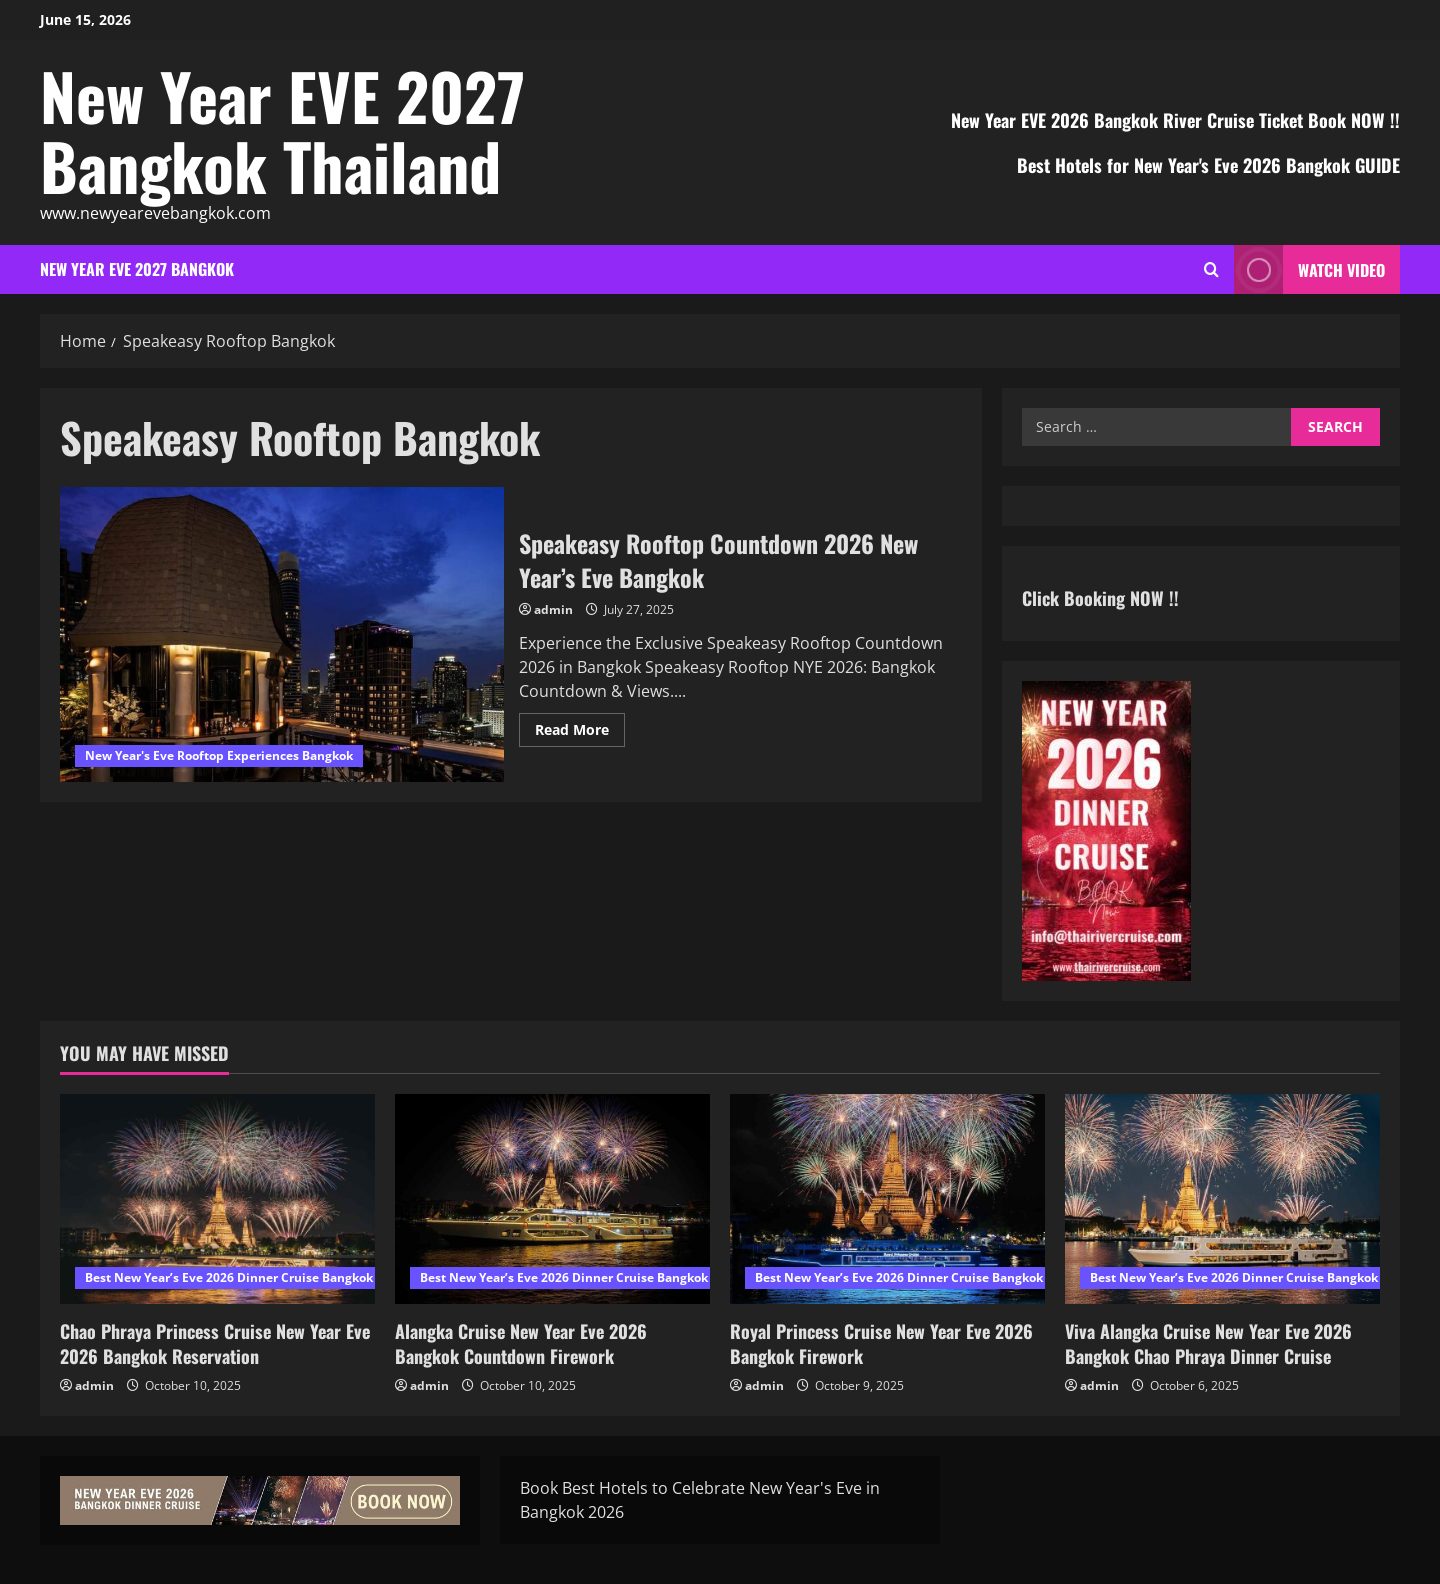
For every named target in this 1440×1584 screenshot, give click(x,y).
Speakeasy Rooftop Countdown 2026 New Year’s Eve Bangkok (282, 635)
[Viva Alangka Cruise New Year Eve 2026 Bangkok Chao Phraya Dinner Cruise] (1222, 1199)
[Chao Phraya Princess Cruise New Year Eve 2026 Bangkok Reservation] (217, 1199)
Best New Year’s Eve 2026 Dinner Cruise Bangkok (229, 1277)
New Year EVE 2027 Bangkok (137, 269)
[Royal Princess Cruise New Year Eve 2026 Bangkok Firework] (887, 1199)
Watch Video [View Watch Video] (1309, 269)
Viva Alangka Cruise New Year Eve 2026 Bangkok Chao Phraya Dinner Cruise (1208, 1343)
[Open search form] (1211, 269)
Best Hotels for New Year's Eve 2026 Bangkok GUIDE (1208, 165)
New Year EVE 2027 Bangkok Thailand (282, 130)
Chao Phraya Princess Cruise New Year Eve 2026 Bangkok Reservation (215, 1343)
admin (553, 609)
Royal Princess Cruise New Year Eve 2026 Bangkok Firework (881, 1343)
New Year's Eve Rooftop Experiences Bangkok (219, 755)
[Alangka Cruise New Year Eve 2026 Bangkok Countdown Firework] (552, 1199)
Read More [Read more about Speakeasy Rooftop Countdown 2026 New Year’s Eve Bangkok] (580, 733)
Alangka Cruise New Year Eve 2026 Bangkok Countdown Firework (521, 1343)
